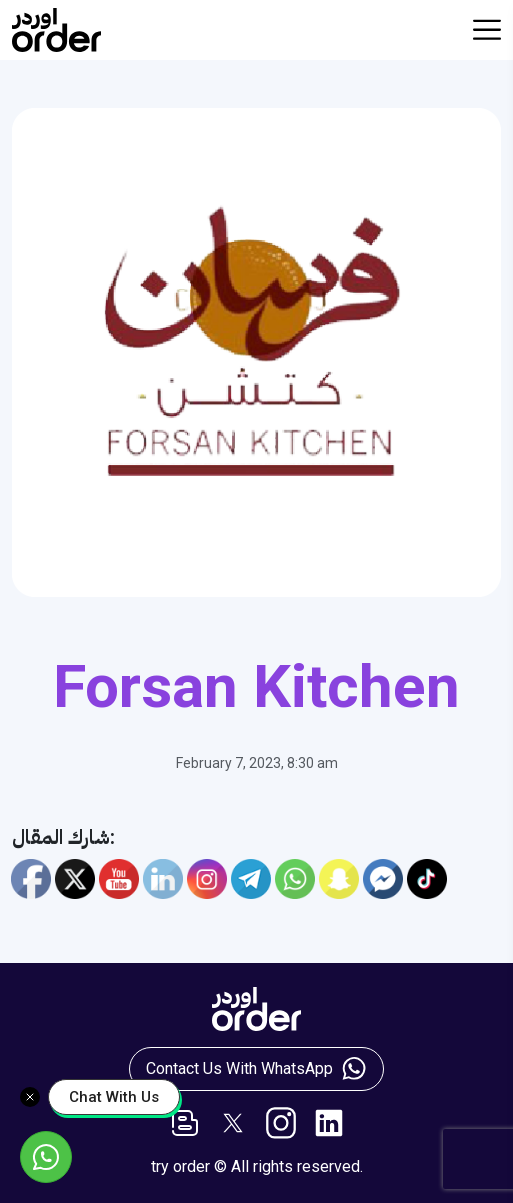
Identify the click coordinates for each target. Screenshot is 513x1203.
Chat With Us (114, 1097)
